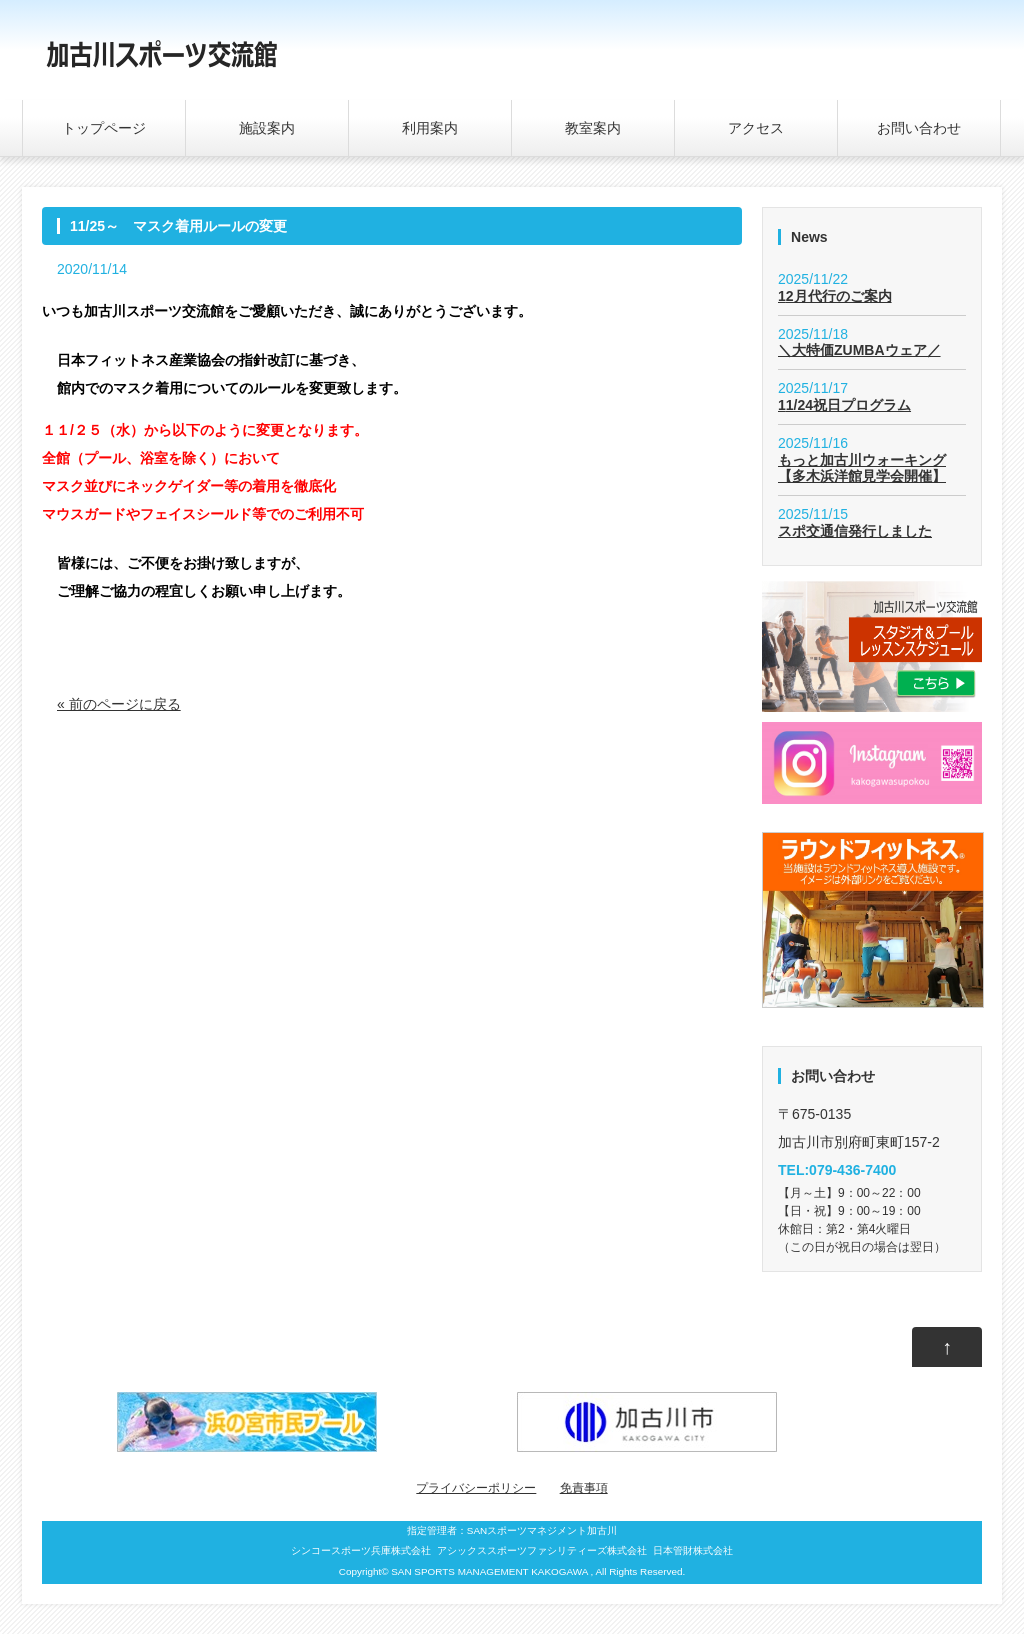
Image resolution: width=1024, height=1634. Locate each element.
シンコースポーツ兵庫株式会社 (361, 1550)
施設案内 (267, 128)
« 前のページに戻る (119, 704)
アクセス (756, 128)
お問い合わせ (919, 128)
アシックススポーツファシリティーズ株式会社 (542, 1550)
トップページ (104, 128)
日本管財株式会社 (693, 1550)
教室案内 (593, 128)
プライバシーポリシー (476, 1488)
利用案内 (430, 128)
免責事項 (584, 1488)
